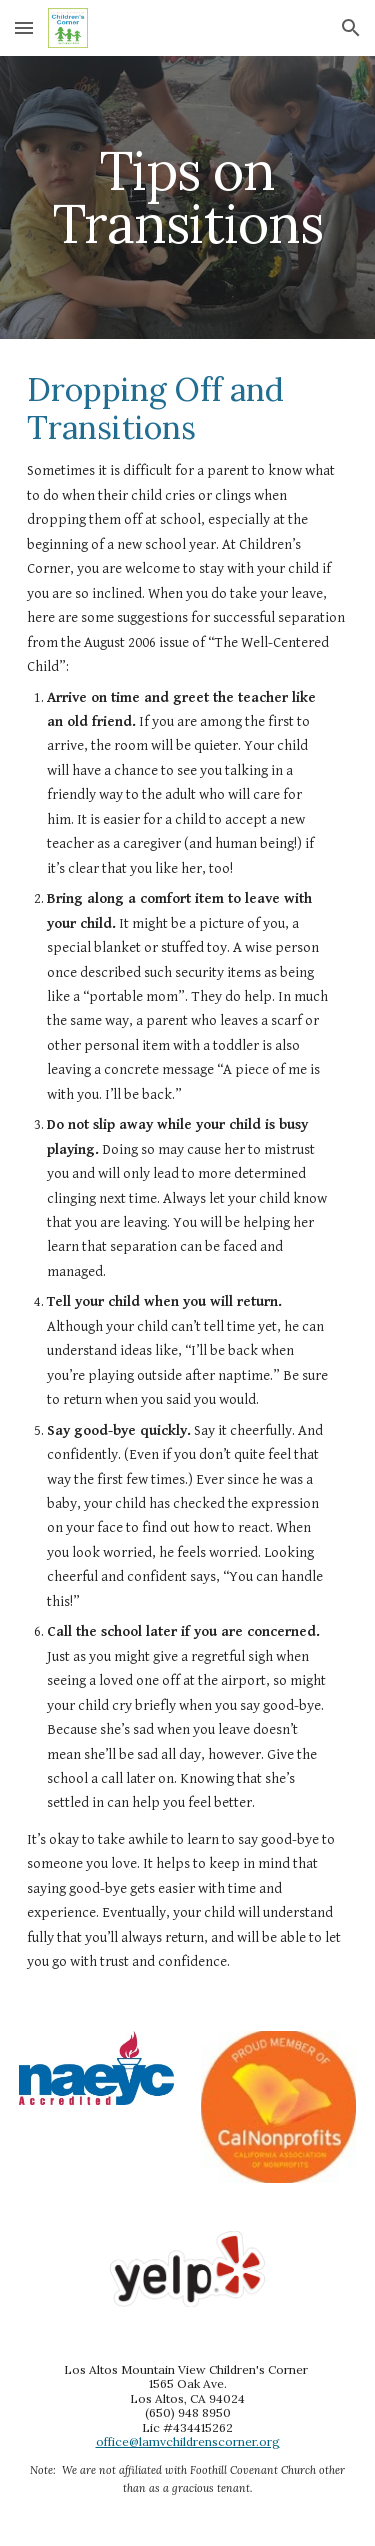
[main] (188, 197)
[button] (24, 27)
